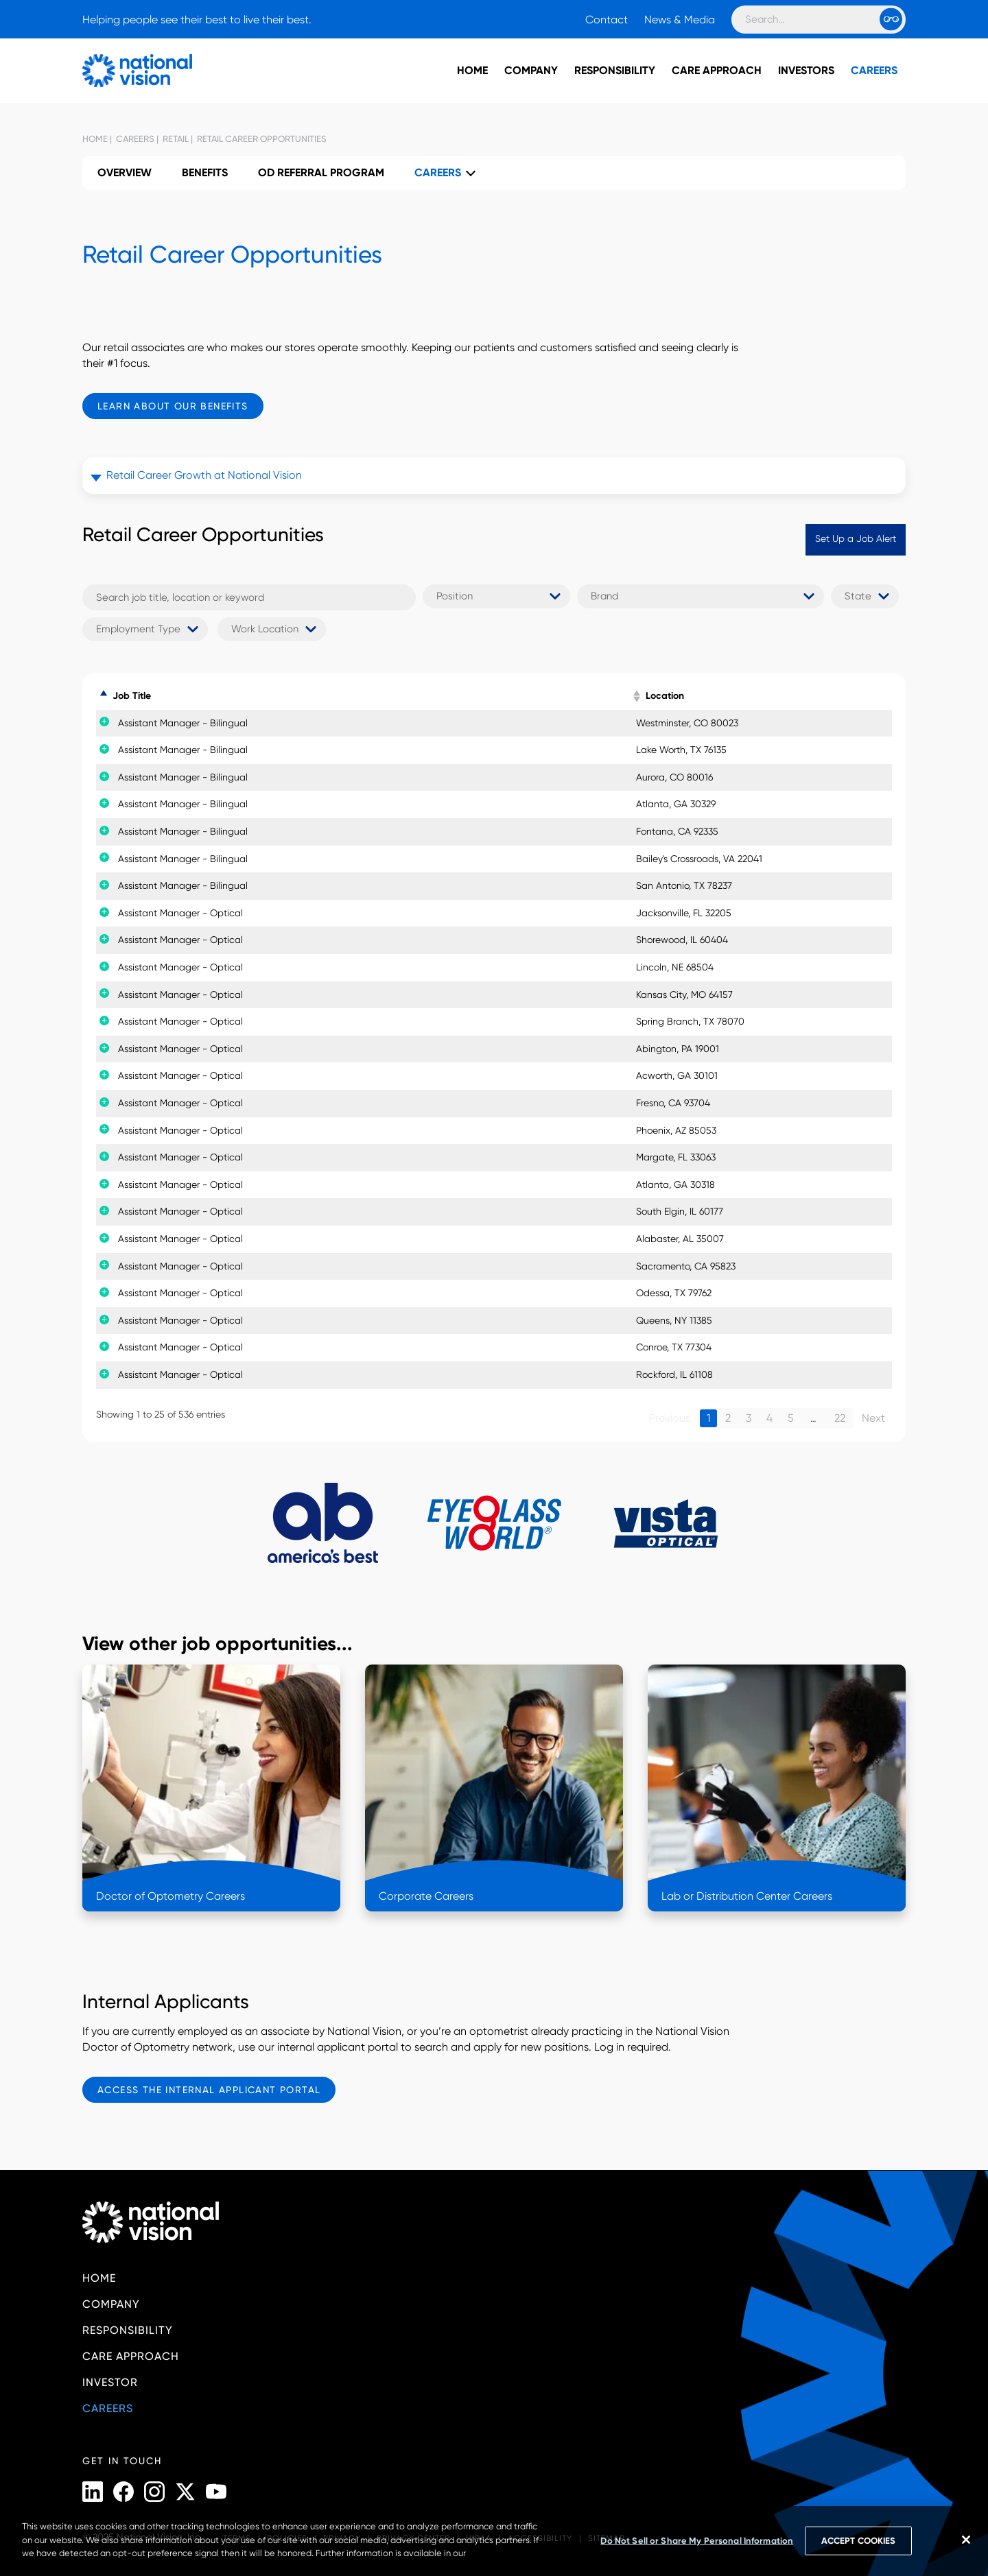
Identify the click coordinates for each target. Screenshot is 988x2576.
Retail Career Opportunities (261, 139)
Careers (874, 70)
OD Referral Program (321, 172)
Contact (606, 19)
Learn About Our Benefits (172, 406)
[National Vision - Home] (117, 70)
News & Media (679, 19)
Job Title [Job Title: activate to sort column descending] (132, 696)
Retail (175, 139)
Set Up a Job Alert (855, 538)
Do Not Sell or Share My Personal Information (696, 2541)
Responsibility (614, 70)
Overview (124, 172)
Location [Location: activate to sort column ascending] (647, 696)
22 (839, 1417)
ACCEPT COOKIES (858, 2541)
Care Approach (717, 70)
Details (792, 722)
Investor (110, 2382)
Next (873, 1417)
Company (531, 70)
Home (472, 70)
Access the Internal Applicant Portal (208, 2089)
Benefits (205, 172)
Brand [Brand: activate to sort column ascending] (445, 696)
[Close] (966, 2540)
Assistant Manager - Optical (165, 912)
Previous (669, 1417)
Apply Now (854, 722)
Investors (806, 70)
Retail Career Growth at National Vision (204, 475)
